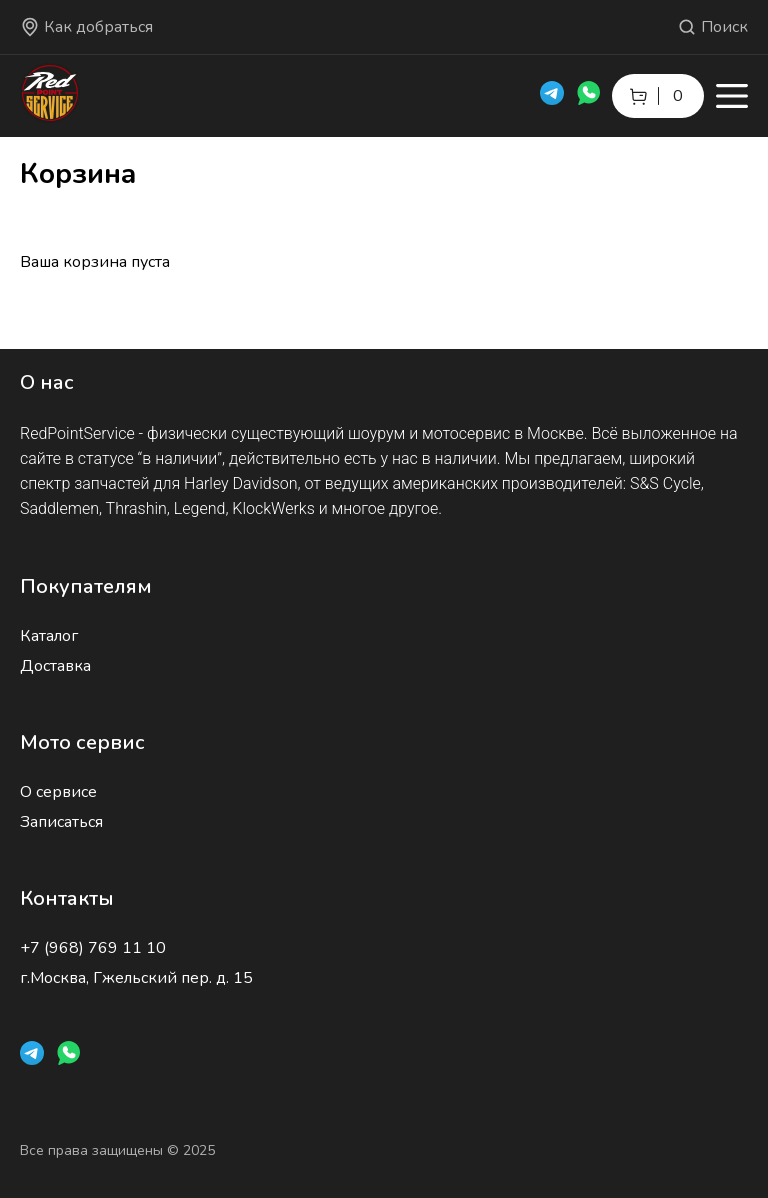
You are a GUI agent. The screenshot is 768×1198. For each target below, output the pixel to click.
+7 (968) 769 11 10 (93, 948)
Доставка (55, 666)
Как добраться (86, 27)
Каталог (49, 636)
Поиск (712, 27)
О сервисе (58, 792)
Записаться (61, 822)
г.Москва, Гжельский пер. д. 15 (136, 978)
